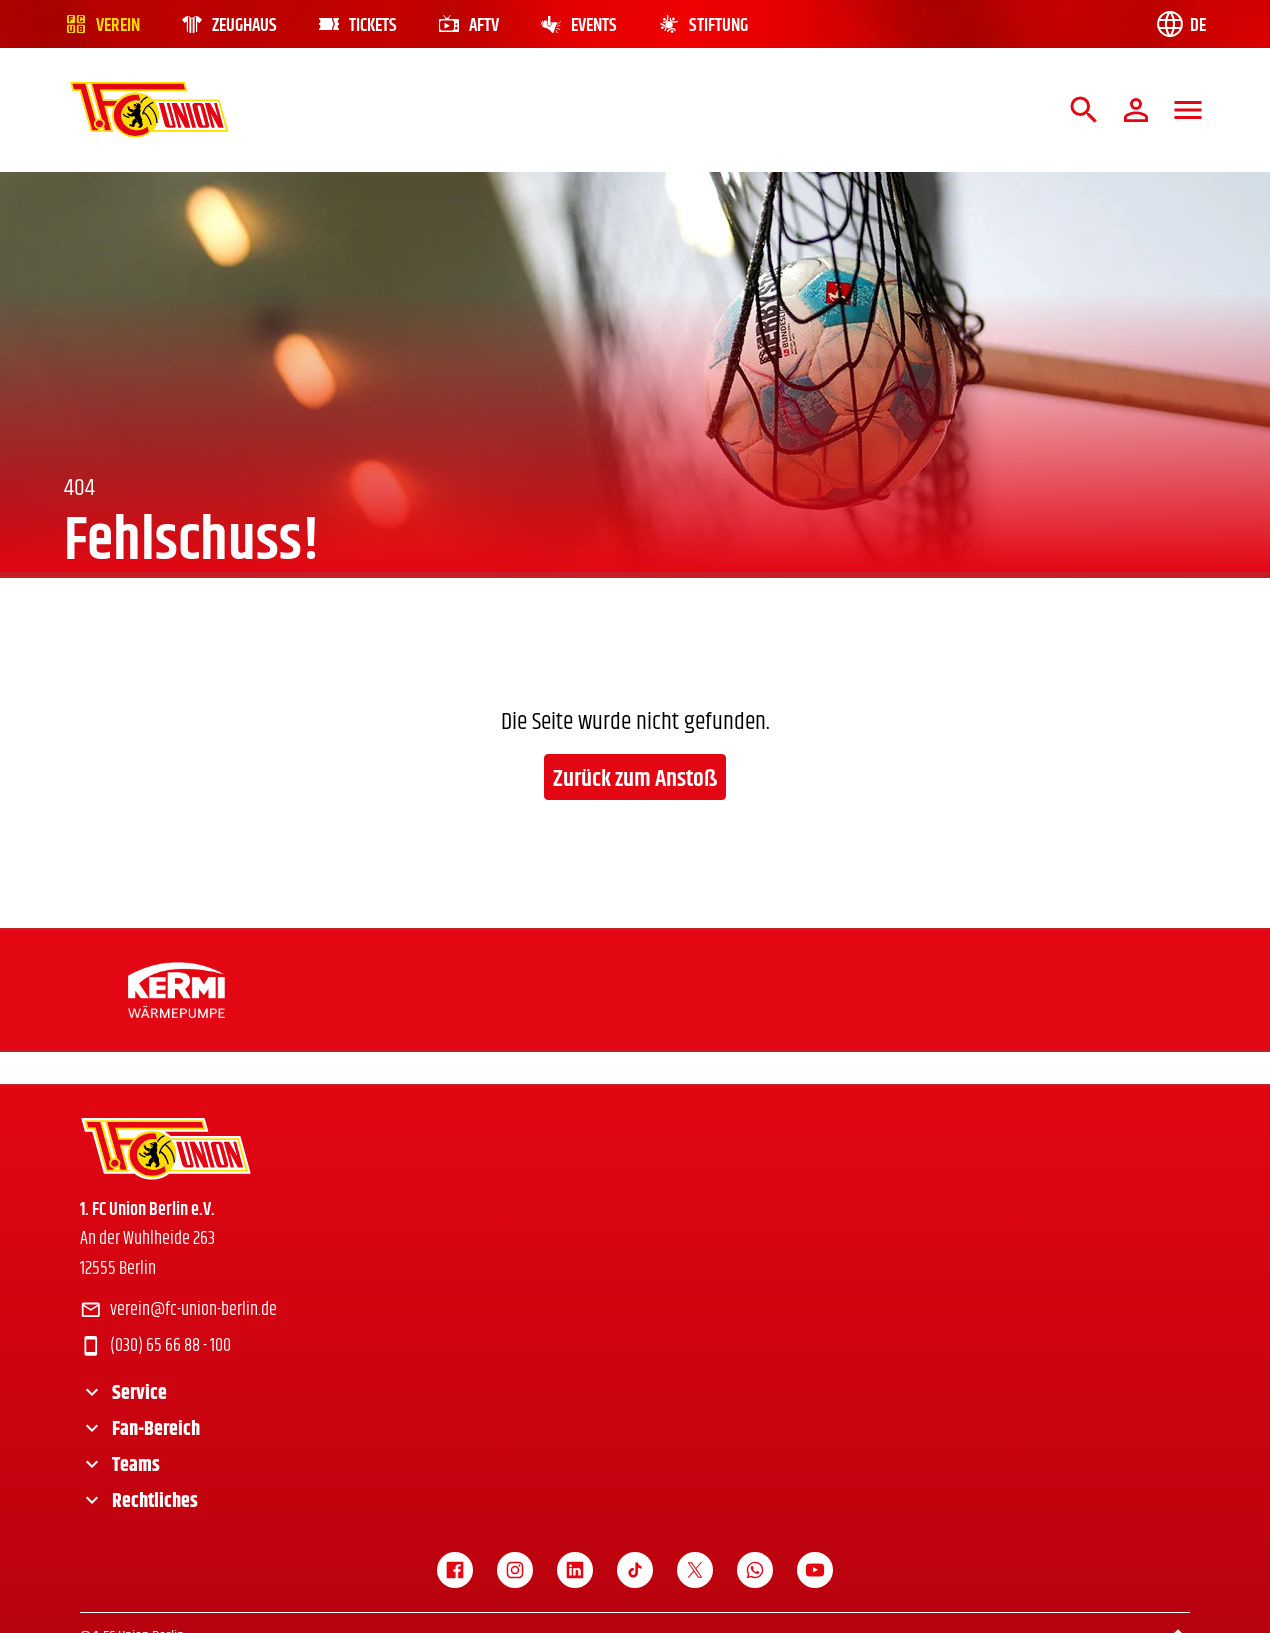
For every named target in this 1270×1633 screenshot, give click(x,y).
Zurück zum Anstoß (635, 779)
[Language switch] (1180, 24)
